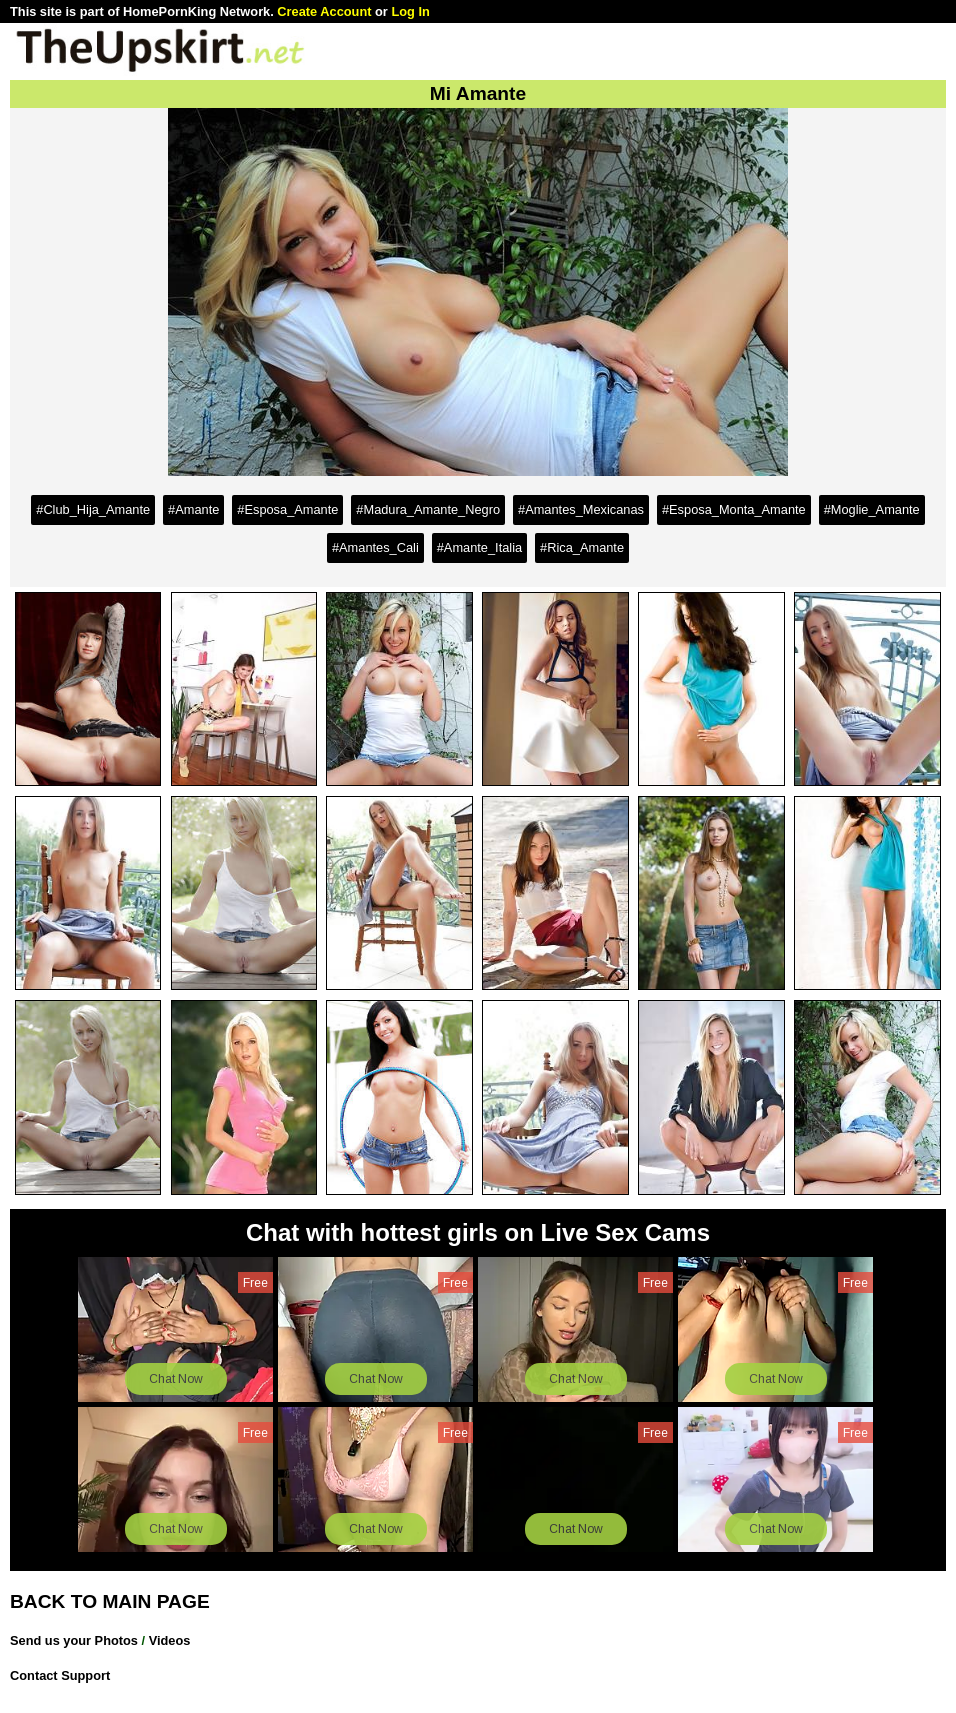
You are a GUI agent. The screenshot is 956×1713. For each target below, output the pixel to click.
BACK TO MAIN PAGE (110, 1601)
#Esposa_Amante (287, 509)
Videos (170, 1640)
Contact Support (60, 1675)
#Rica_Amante (582, 547)
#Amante (193, 509)
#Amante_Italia (479, 547)
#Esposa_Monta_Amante (734, 509)
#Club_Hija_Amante (93, 509)
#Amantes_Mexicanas (581, 509)
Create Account (324, 11)
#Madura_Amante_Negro (428, 509)
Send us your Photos (74, 1640)
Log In (410, 11)
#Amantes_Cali (375, 547)
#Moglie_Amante (872, 509)
